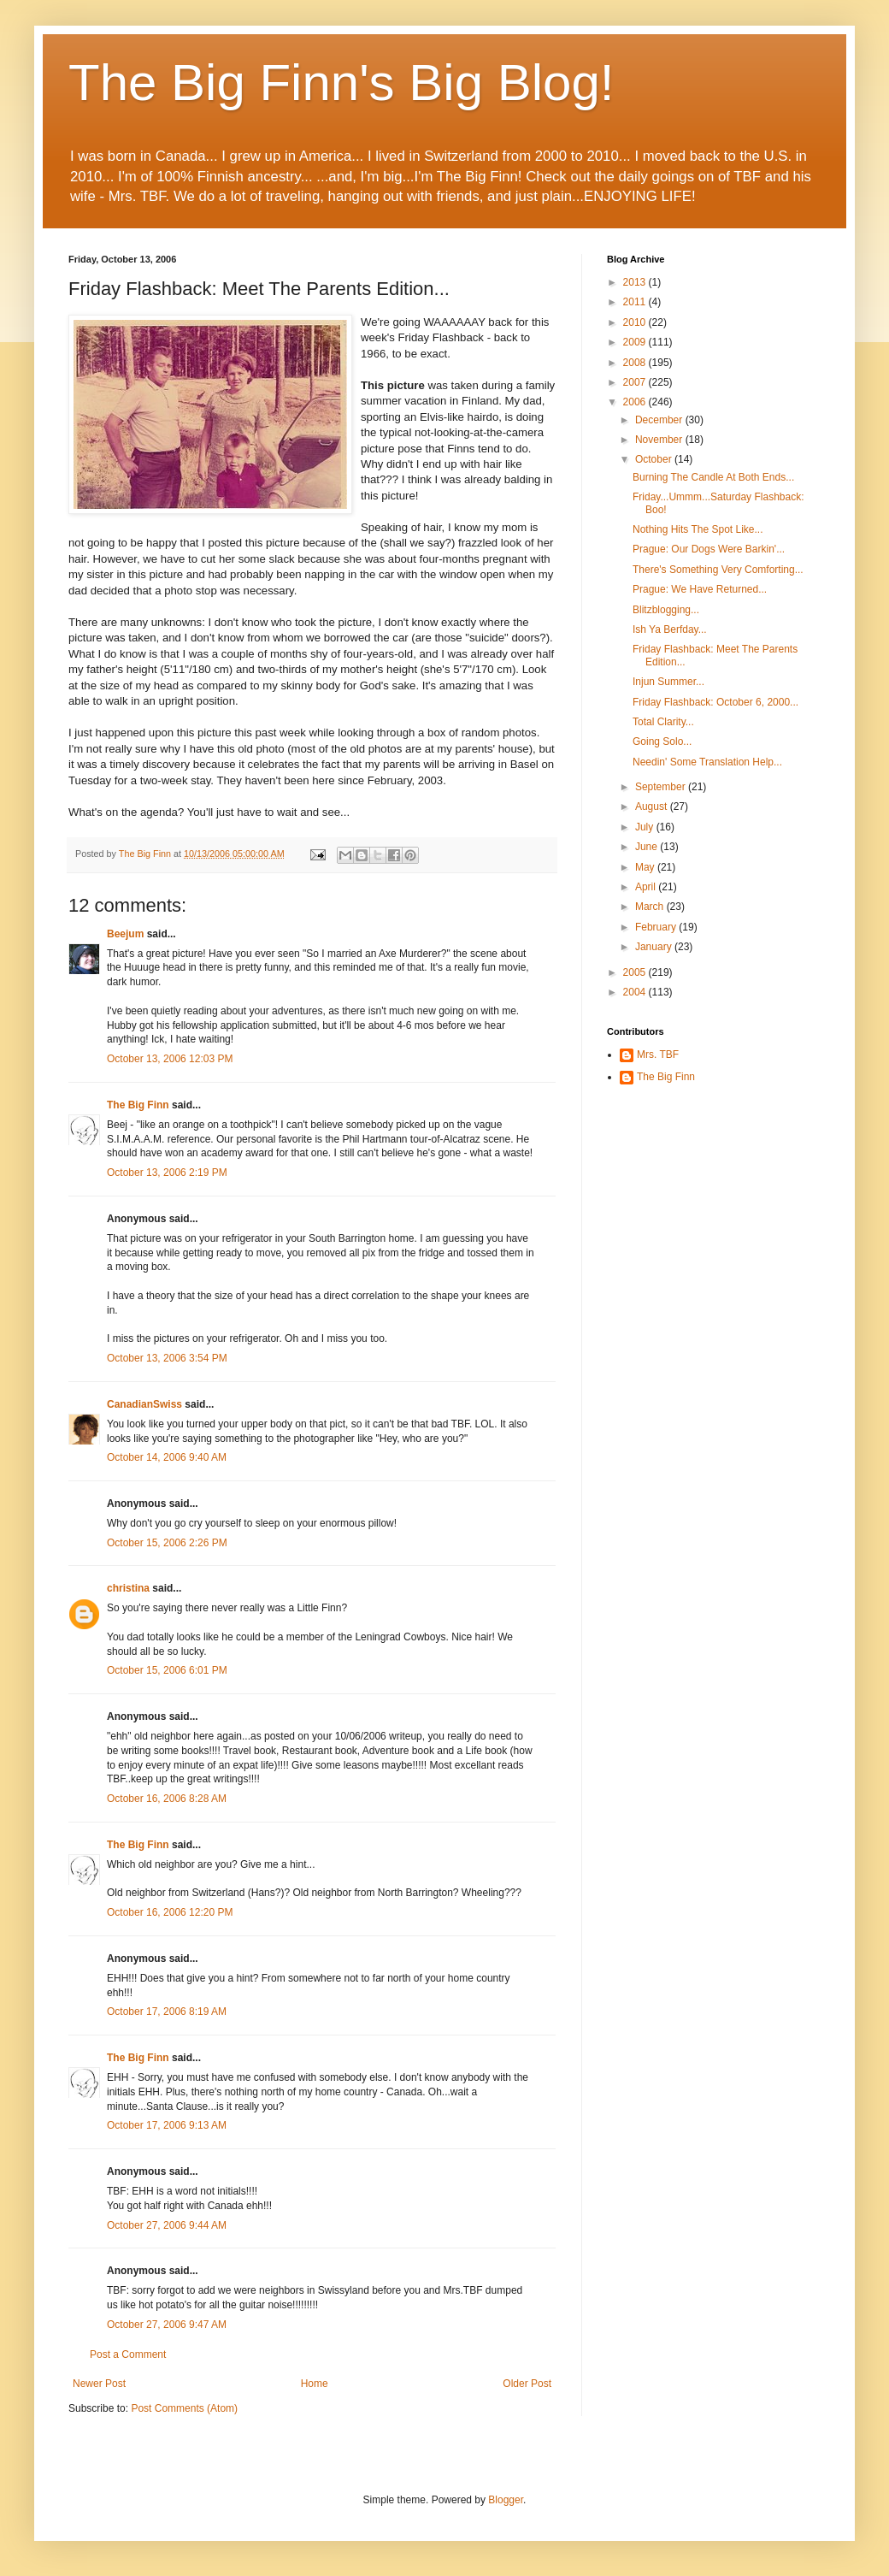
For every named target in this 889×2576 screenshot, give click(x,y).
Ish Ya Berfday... (670, 629)
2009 (636, 342)
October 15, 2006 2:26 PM (167, 1543)
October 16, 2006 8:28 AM (167, 1799)
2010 (636, 322)
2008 (636, 363)
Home (314, 2384)
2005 (636, 972)
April (646, 887)
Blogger (505, 2500)
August (652, 806)
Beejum (125, 934)
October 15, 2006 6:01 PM (167, 1670)
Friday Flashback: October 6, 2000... (715, 702)
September (661, 787)
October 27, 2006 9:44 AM (167, 2225)
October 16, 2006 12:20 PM (170, 1912)
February (657, 927)
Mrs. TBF (658, 1055)
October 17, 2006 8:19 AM (167, 2012)
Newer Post (99, 2384)
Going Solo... (662, 741)
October (654, 459)
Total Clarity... (663, 722)
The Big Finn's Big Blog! (341, 82)
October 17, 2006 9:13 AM (167, 2125)
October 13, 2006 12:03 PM (170, 1059)
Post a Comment (128, 2354)
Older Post (527, 2384)
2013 (636, 282)
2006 (636, 402)
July (645, 827)
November (660, 440)
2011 (636, 302)
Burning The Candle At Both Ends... (713, 477)
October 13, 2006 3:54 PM (167, 1358)
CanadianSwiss (144, 1404)
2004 (636, 992)
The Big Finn (138, 1105)
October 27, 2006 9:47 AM (167, 2325)
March (651, 907)
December (660, 420)
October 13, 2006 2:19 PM (167, 1173)
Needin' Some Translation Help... (707, 762)
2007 (636, 382)
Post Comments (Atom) (184, 2408)
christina (128, 1588)
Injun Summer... (668, 682)
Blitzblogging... (666, 610)
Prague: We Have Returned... (700, 589)
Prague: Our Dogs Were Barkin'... (709, 549)
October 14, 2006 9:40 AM (167, 1457)
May (646, 867)
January (654, 947)
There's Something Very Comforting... (718, 570)
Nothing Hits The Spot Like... (698, 529)
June (647, 847)
